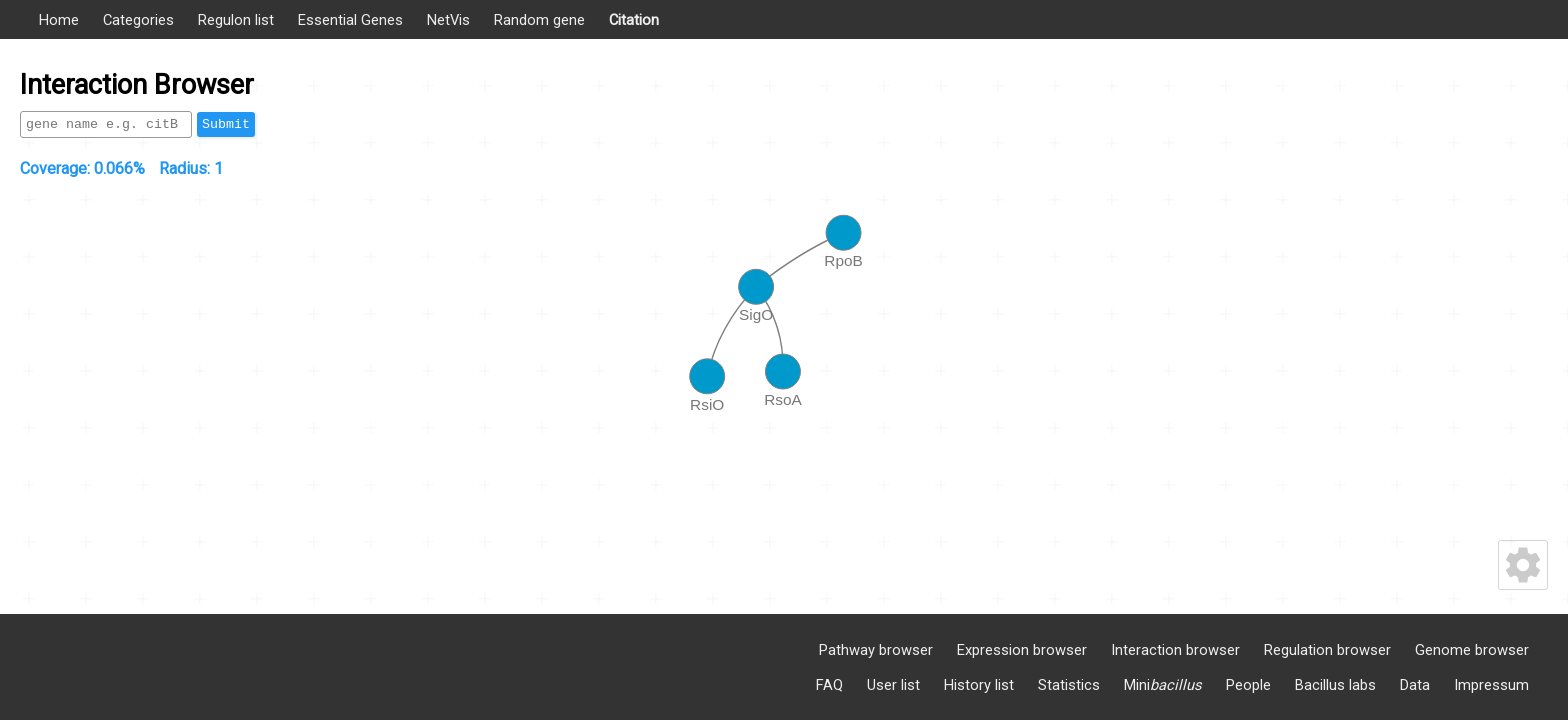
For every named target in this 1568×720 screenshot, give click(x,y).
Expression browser (1022, 650)
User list (893, 685)
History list (979, 685)
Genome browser (1472, 650)
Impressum (1491, 685)
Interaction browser (1175, 650)
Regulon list (236, 20)
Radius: (191, 168)
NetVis (448, 20)
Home (59, 20)
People (1248, 685)
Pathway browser (876, 650)
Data (1415, 685)
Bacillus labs (1335, 685)
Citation (634, 20)
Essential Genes (350, 20)
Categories (138, 20)
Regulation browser (1327, 650)
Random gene (539, 20)
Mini (1163, 685)
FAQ (829, 685)
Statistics (1069, 685)
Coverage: (82, 168)
